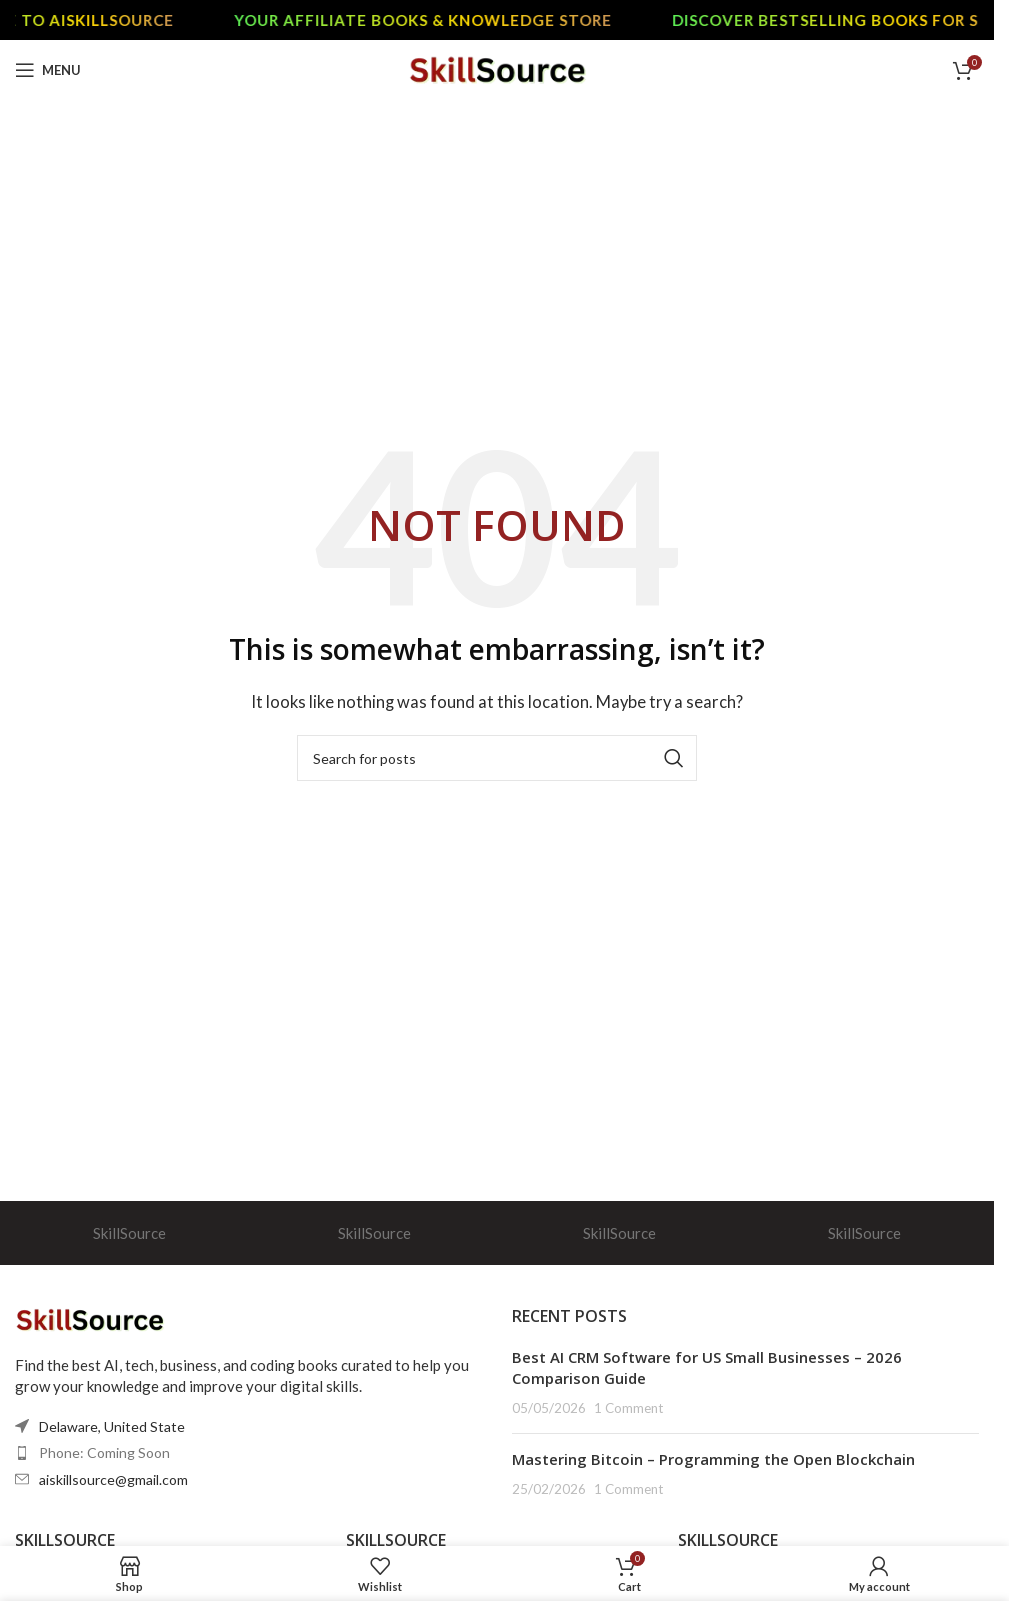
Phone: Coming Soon (104, 1452)
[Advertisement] (504, 250)
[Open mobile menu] (48, 70)
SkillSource (129, 1233)
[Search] (497, 758)
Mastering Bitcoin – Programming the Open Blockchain (713, 1459)
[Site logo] (497, 68)
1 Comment (628, 1408)
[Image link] (90, 1317)
